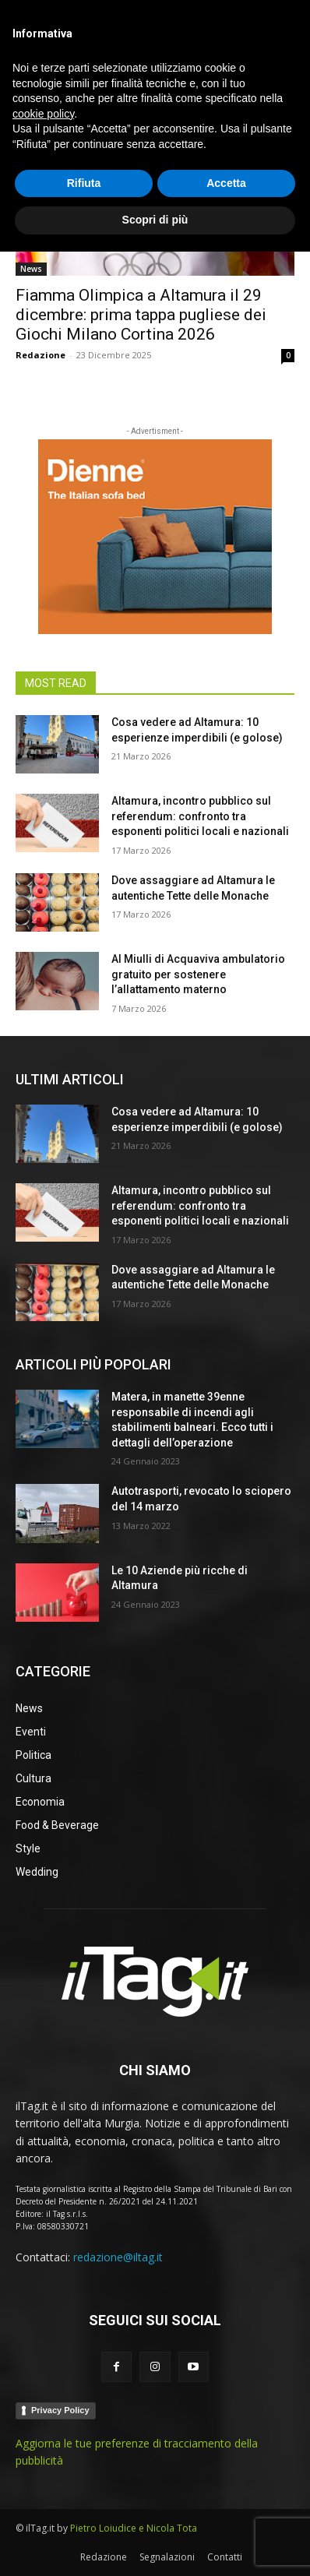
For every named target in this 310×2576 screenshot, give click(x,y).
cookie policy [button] (43, 2438)
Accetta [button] (226, 2507)
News (31, 268)
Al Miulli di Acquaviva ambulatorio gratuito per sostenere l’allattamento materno (198, 974)
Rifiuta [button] (84, 2507)
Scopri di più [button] (155, 2544)
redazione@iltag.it (118, 2257)
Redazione (40, 355)
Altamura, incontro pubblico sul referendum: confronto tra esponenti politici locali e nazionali (200, 816)
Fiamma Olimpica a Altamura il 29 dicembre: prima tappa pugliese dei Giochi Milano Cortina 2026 (141, 315)
